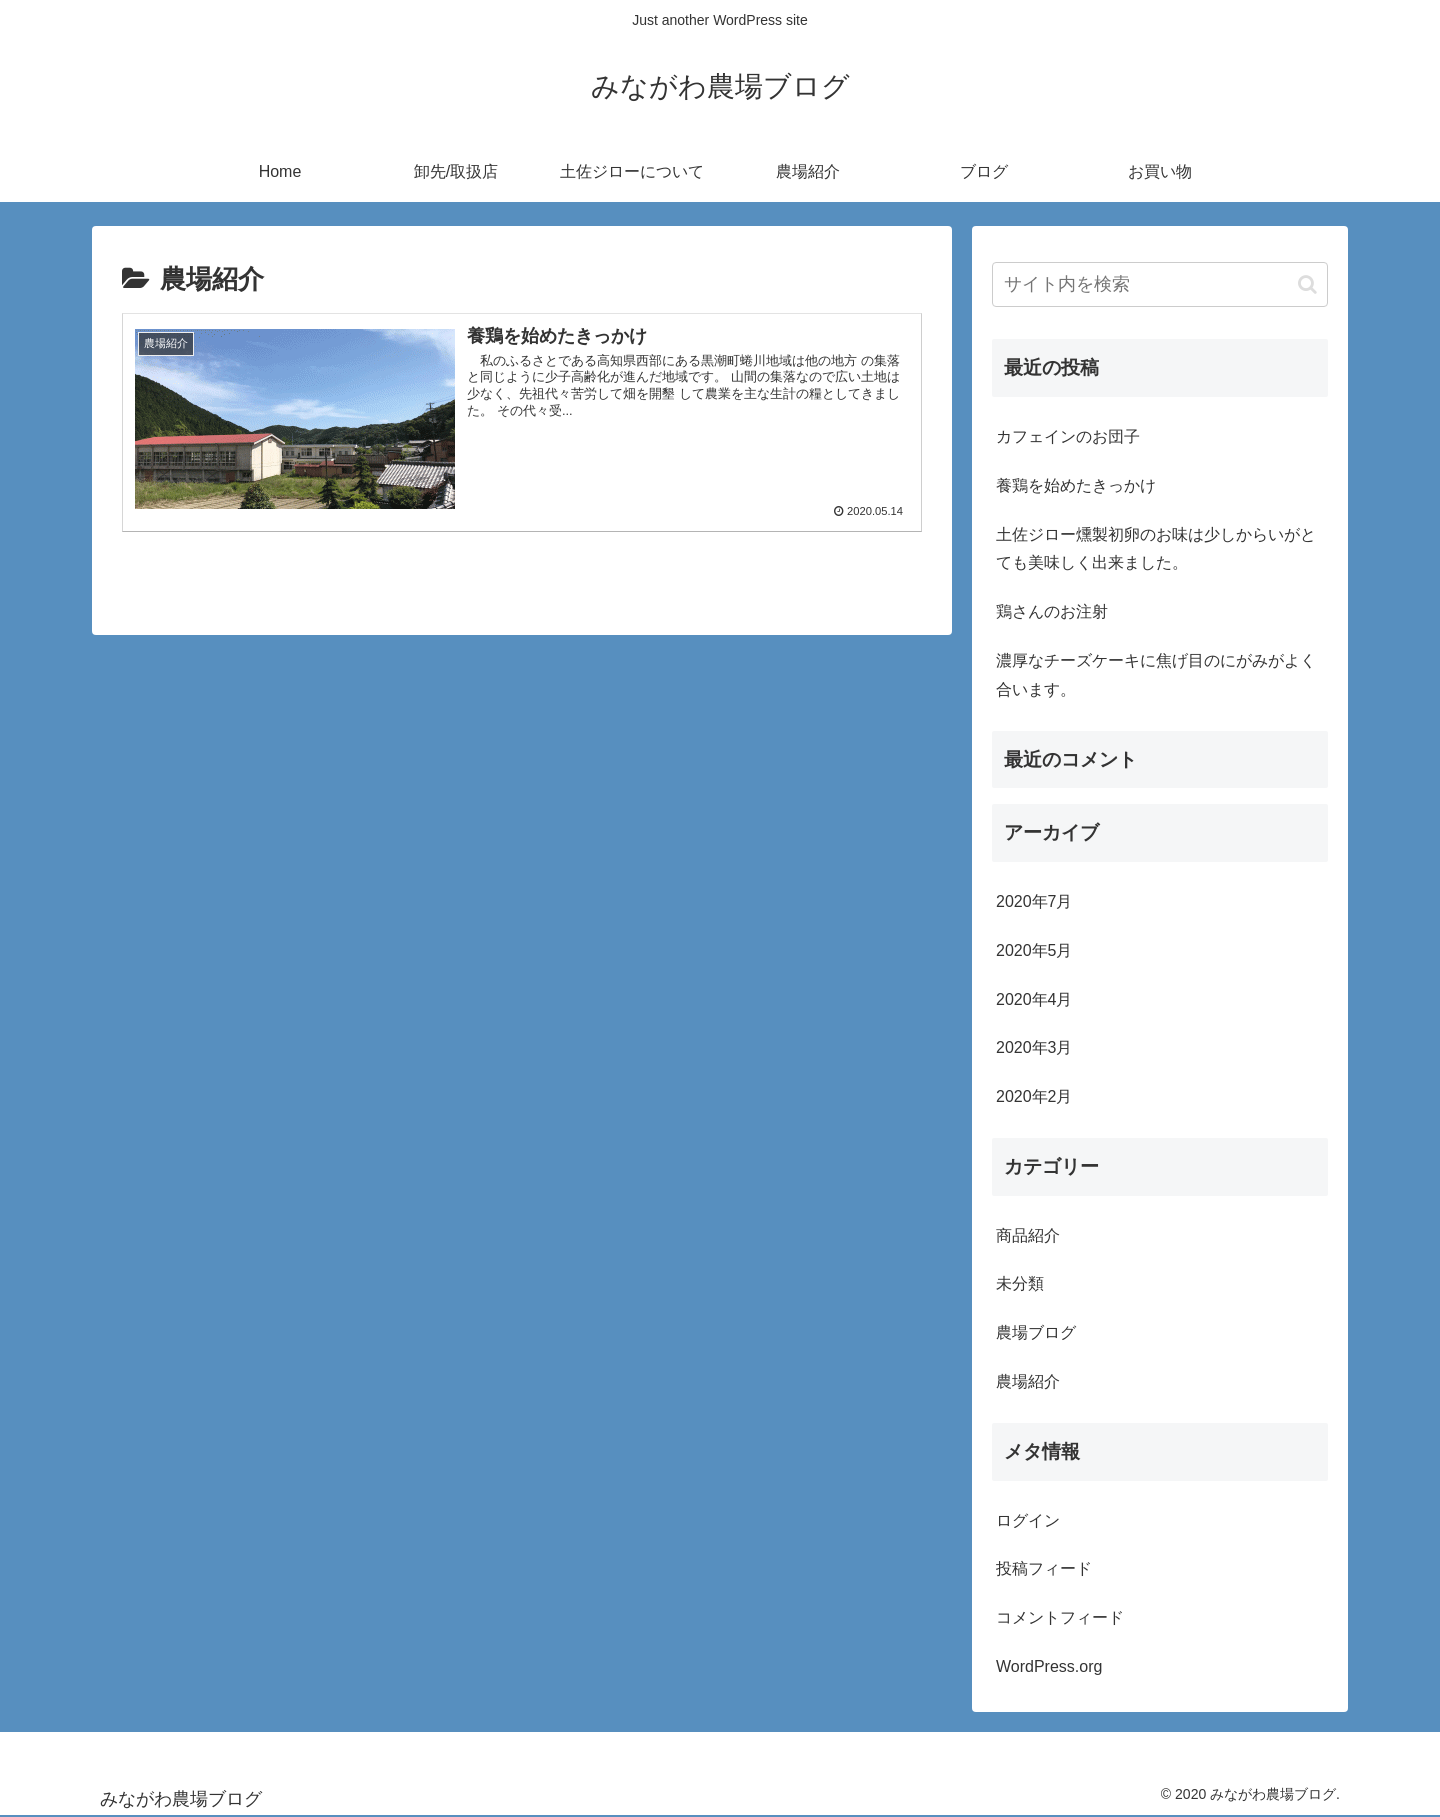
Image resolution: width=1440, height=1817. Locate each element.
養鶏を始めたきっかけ (1076, 485)
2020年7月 (1034, 901)
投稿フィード (1044, 1568)
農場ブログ (1036, 1332)
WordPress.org (1049, 1666)
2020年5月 (1034, 950)
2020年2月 (1034, 1096)
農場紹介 (1028, 1381)
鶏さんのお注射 (1052, 611)
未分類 (1020, 1283)
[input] (1160, 284)
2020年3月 (1034, 1047)
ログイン (1028, 1520)
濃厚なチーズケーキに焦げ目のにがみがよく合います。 (1156, 675)
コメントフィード (1060, 1617)
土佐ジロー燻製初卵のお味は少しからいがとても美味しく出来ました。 (1156, 549)
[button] (1307, 284)
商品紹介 (1028, 1235)
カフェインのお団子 (1068, 436)
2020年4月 (1034, 999)
